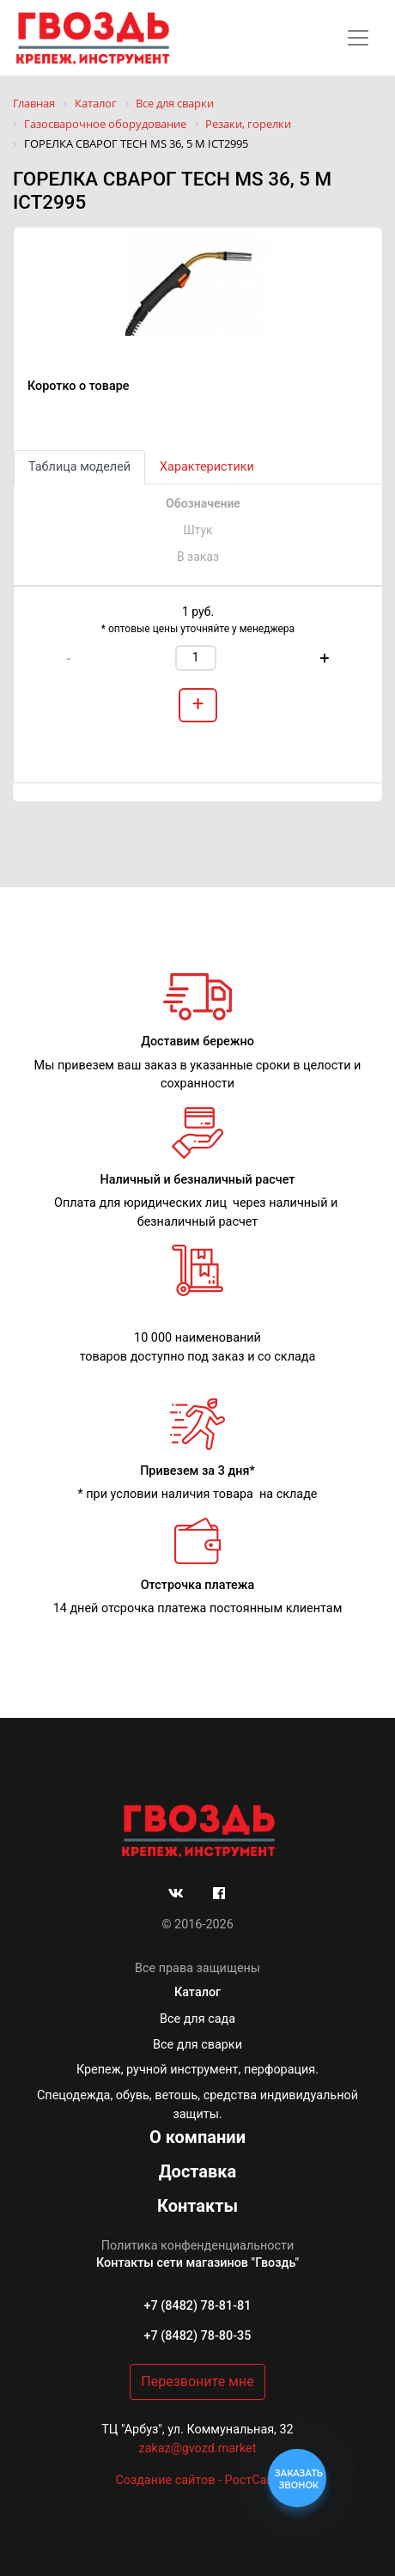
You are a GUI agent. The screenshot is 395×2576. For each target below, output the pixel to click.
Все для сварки (197, 2044)
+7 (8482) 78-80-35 (198, 2336)
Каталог (197, 1992)
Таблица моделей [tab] (79, 467)
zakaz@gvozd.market (198, 2448)
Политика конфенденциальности (198, 2245)
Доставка (198, 2171)
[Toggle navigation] (358, 37)
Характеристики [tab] (207, 467)
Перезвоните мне (197, 2381)
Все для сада (197, 2019)
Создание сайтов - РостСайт (197, 2480)
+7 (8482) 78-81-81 (198, 2306)
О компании (197, 2137)
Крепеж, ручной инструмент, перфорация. (197, 2069)
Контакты (197, 2205)
